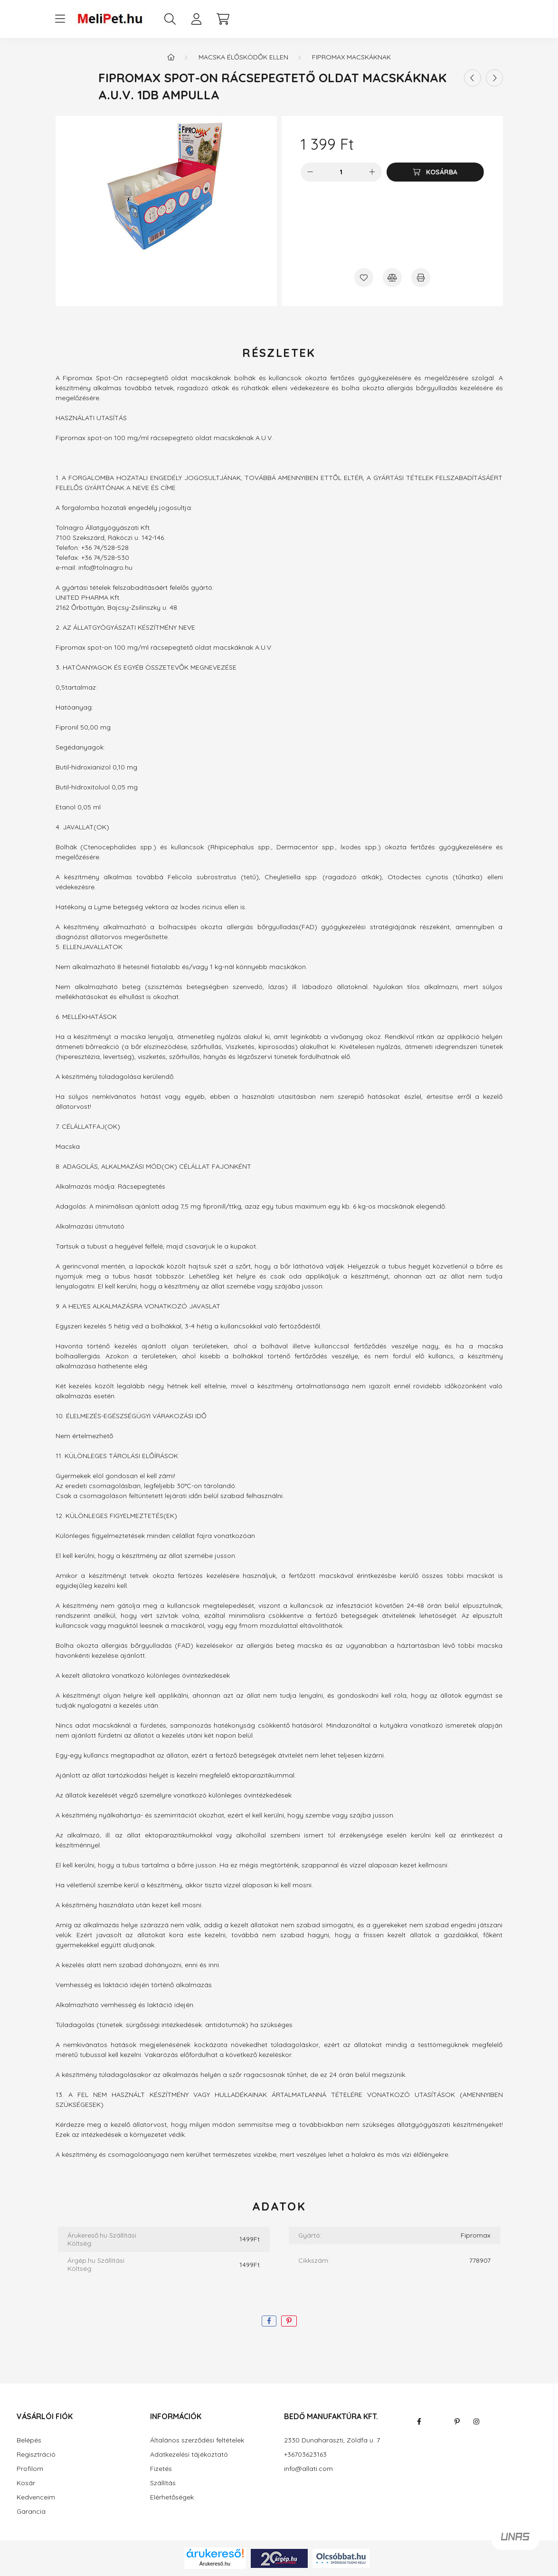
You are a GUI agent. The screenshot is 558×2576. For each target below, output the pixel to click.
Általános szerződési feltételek (197, 2440)
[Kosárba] (435, 172)
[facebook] (269, 2321)
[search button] (170, 19)
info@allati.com (308, 2469)
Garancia (31, 2512)
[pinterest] (289, 2321)
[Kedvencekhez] (363, 277)
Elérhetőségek (172, 2497)
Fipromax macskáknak (351, 57)
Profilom (30, 2469)
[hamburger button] (60, 19)
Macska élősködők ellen (243, 57)
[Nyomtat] (420, 277)
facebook (419, 2421)
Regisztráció (36, 2455)
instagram (476, 2421)
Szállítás (163, 2483)
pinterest (457, 2421)
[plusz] (372, 172)
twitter (438, 2421)
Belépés (29, 2440)
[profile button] (196, 19)
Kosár (26, 2483)
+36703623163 (305, 2455)
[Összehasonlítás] (392, 277)
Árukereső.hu (214, 2563)
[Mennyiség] (341, 172)
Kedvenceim (36, 2497)
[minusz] (310, 172)
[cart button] (223, 19)
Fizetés (161, 2469)
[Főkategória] (171, 57)
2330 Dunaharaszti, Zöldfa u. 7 (332, 2440)
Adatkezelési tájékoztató (189, 2455)
